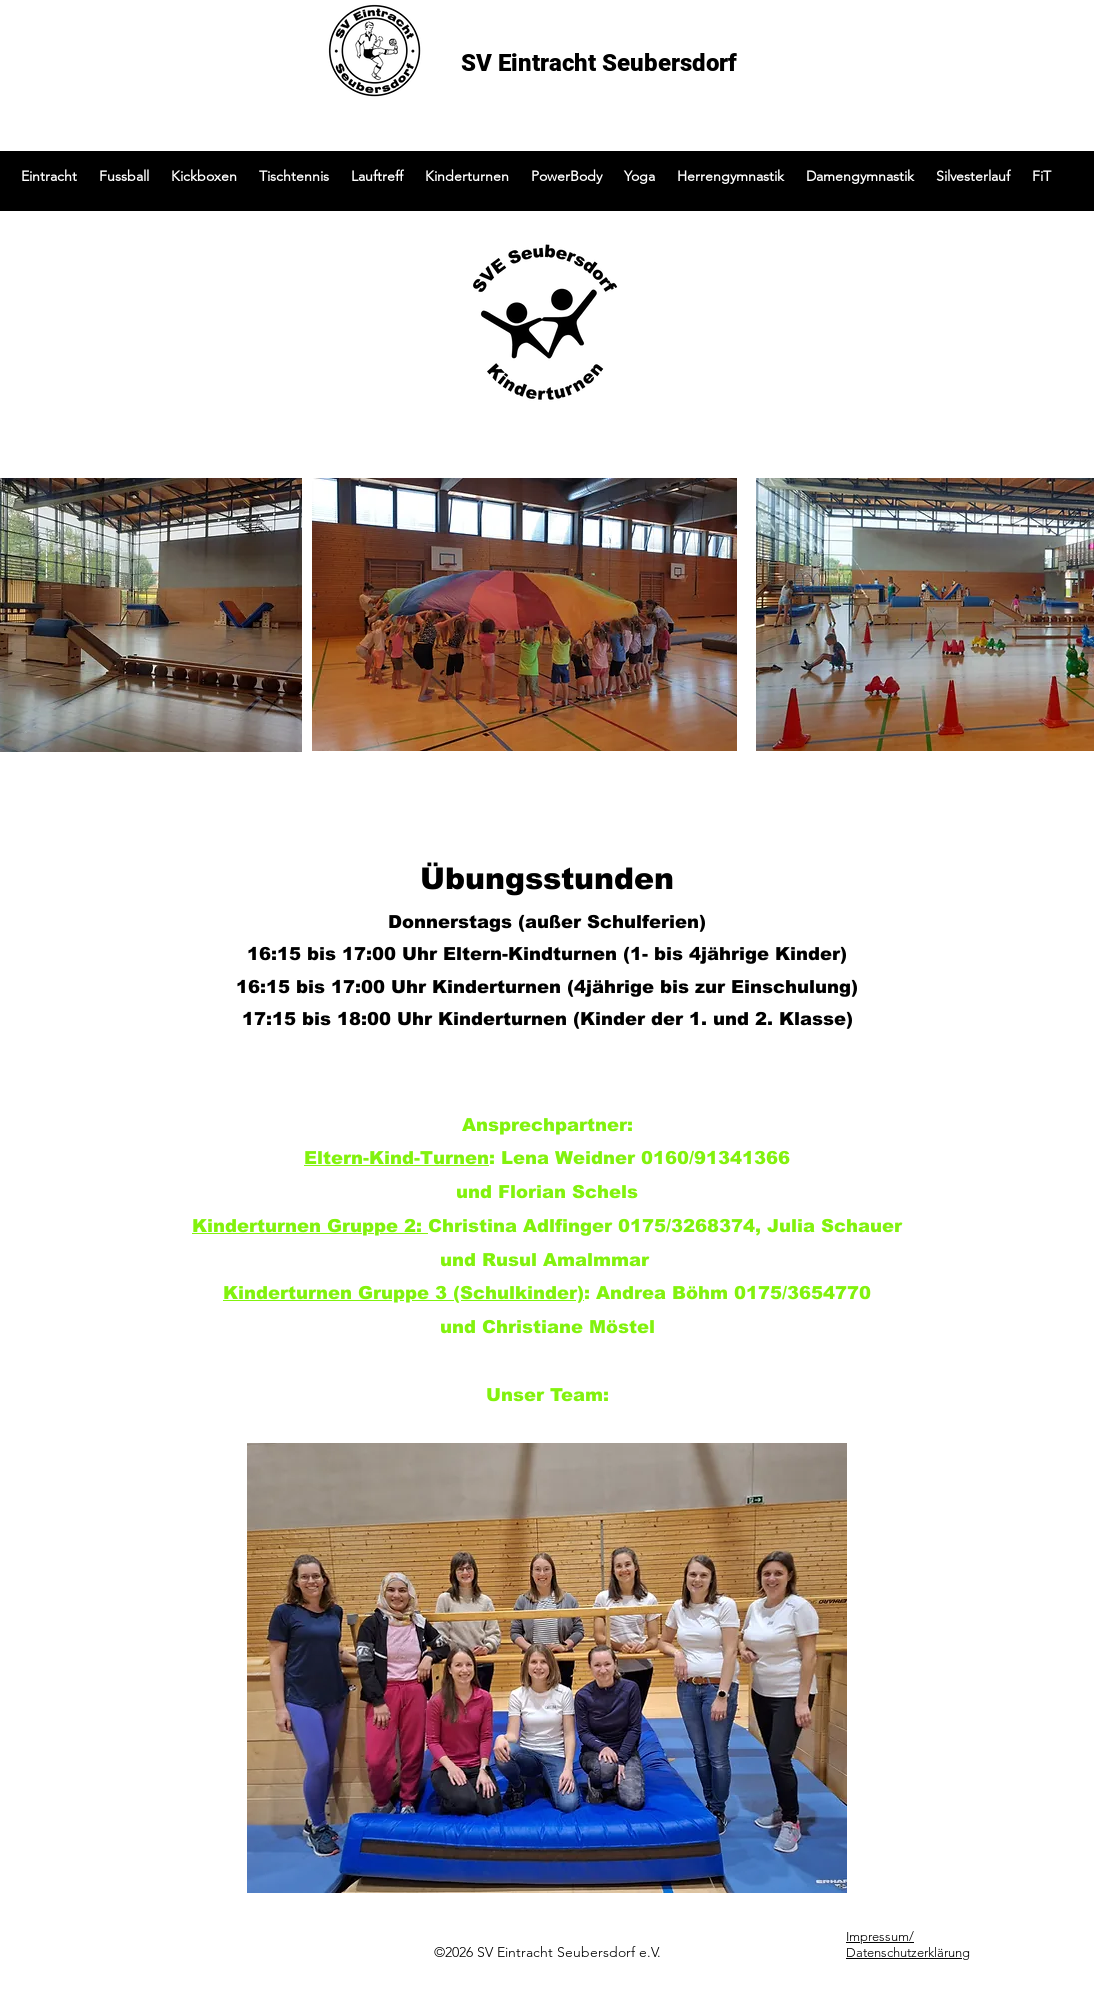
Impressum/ (880, 1936)
